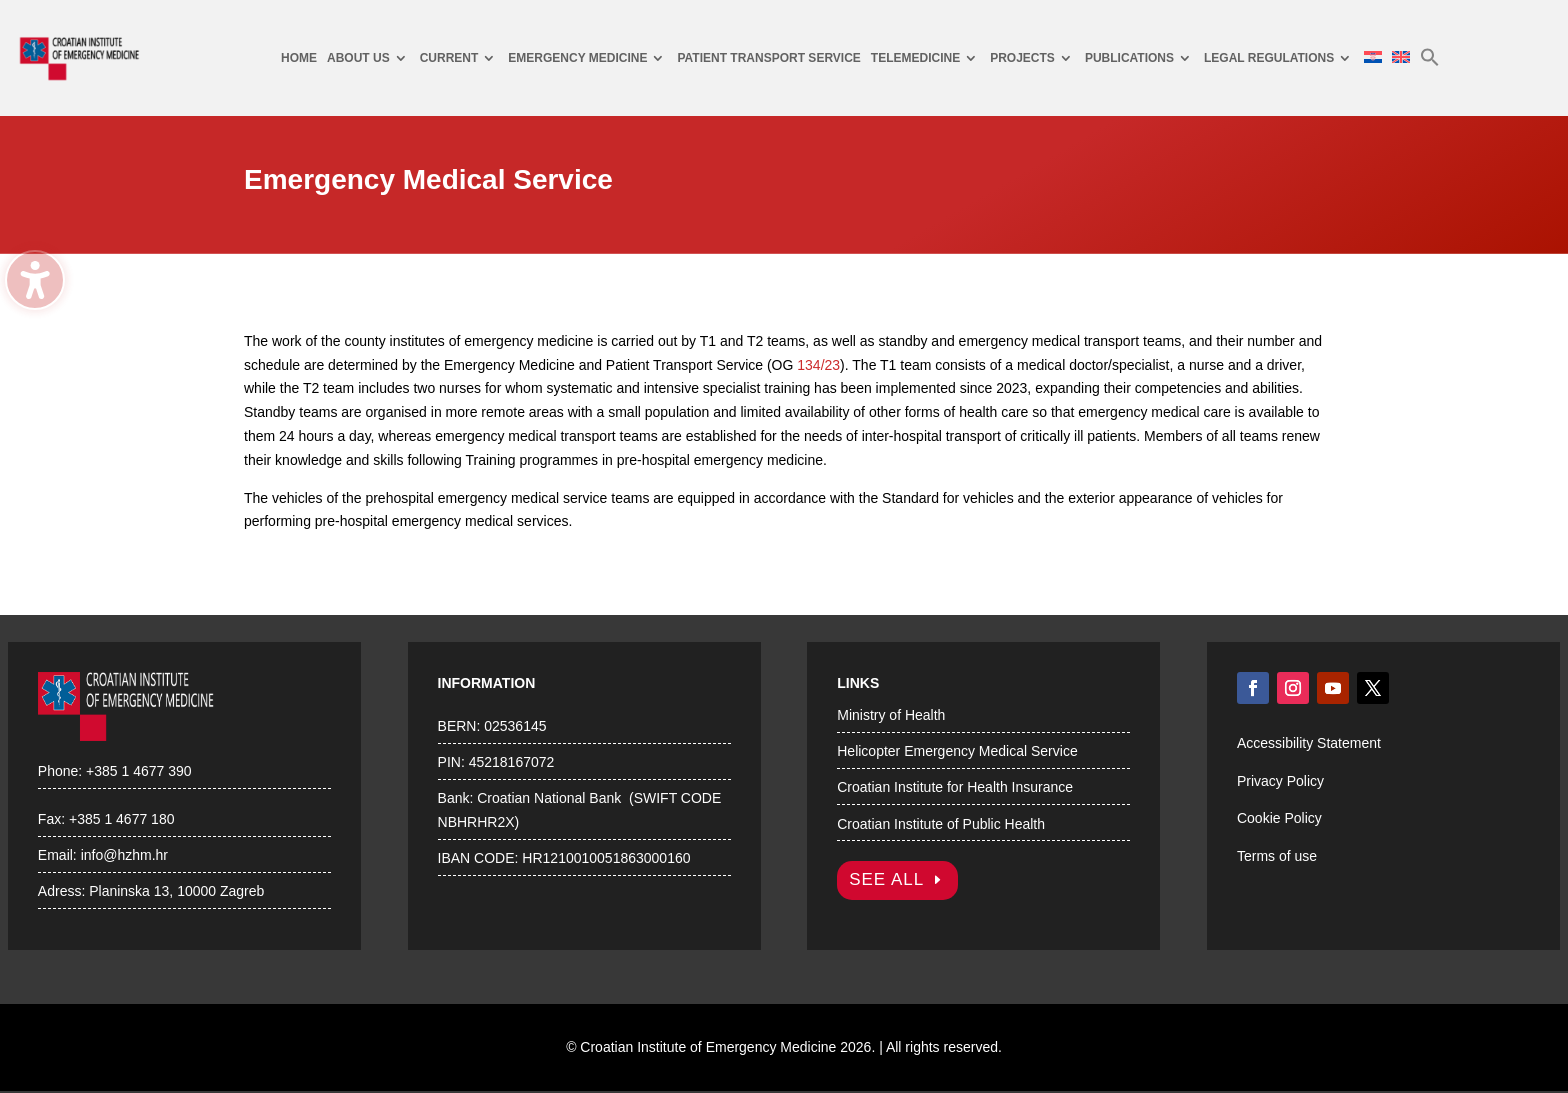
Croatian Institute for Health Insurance (955, 787)
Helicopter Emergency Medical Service (957, 751)
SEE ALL (886, 879)
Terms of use (1277, 856)
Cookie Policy (1279, 818)
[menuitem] (299, 58)
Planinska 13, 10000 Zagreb (176, 891)
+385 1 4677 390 (139, 771)
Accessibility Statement (1309, 743)
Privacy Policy (1280, 781)
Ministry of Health (891, 715)
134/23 (818, 365)
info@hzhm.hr (124, 855)
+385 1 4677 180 (122, 819)
